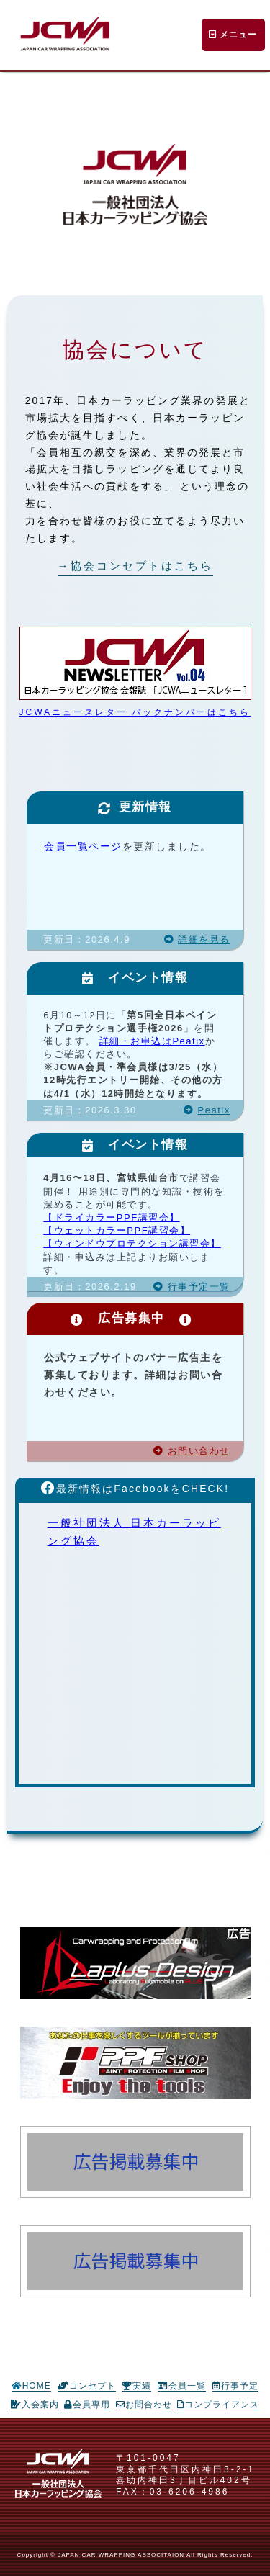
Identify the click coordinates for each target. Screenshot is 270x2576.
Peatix (207, 1110)
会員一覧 (182, 2386)
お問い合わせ (191, 1450)
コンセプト (87, 2386)
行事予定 (235, 2386)
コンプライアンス (218, 2405)
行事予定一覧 (191, 1286)
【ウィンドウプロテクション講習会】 (132, 1243)
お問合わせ (144, 2405)
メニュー (233, 35)
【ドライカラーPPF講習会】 (111, 1217)
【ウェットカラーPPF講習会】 (116, 1230)
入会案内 (35, 2405)
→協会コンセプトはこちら (135, 566)
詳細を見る (197, 939)
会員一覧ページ (83, 846)
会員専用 (87, 2405)
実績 (136, 2386)
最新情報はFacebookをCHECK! (135, 1488)
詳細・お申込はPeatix (152, 1041)
